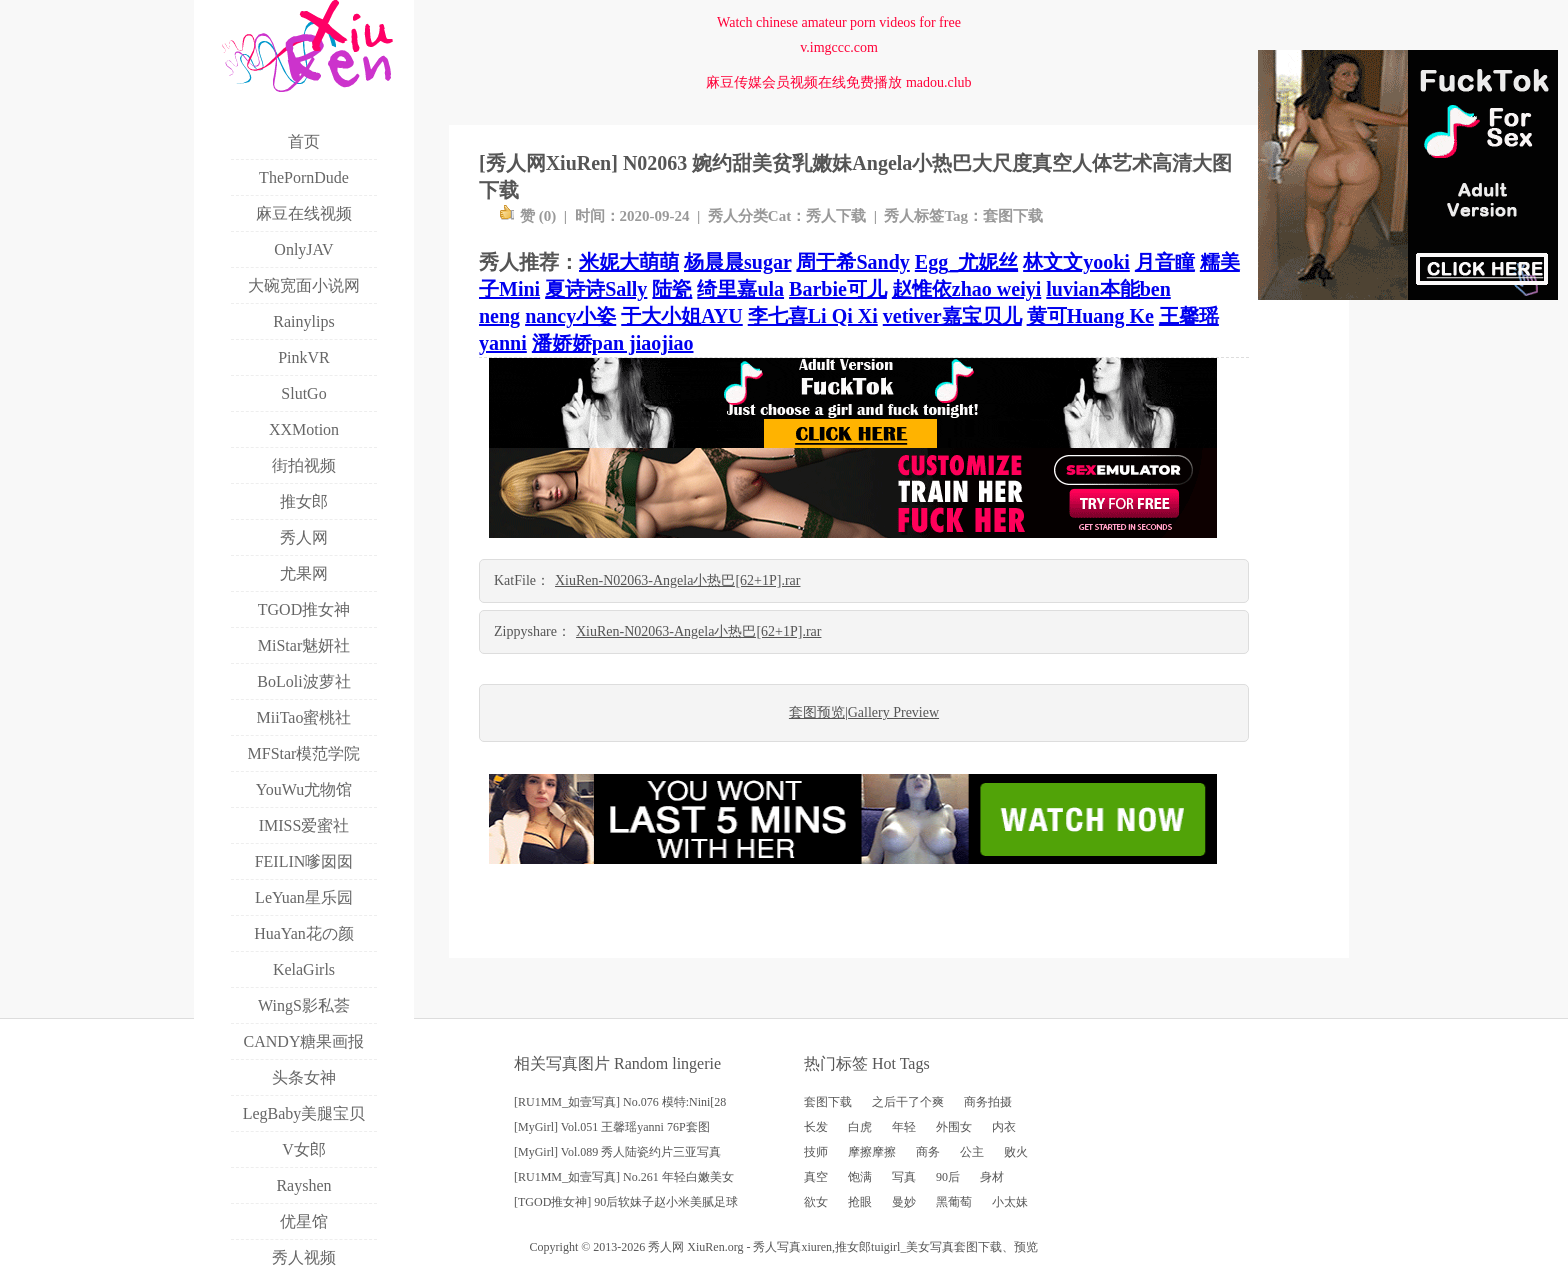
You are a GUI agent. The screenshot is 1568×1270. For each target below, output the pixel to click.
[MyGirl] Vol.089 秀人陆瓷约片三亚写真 (617, 1152)
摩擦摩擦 (872, 1152)
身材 (992, 1177)
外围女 (954, 1127)
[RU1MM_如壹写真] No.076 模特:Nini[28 (620, 1102)
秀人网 (666, 1247)
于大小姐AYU (682, 316)
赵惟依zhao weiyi (966, 289)
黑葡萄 (954, 1202)
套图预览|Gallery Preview (864, 712)
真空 (816, 1177)
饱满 (860, 1177)
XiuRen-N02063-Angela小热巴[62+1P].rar (677, 580)
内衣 (1004, 1127)
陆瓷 (672, 289)
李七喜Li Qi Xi (813, 316)
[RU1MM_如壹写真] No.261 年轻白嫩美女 (624, 1177)
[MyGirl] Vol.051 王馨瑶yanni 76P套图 (612, 1127)
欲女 (816, 1202)
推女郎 (853, 1247)
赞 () (527, 216)
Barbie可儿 (838, 289)
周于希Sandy (852, 262)
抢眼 (860, 1202)
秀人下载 (836, 216)
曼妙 (904, 1202)
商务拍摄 (988, 1102)
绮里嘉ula (740, 289)
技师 (816, 1152)
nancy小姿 (570, 316)
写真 (904, 1177)
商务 (928, 1152)
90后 (948, 1177)
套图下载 (1013, 216)
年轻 (904, 1127)
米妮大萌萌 (629, 262)
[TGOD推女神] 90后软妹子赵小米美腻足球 (626, 1202)
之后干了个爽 (908, 1102)
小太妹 (1010, 1202)
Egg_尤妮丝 (966, 262)
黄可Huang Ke (1090, 316)
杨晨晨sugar (737, 262)
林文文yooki (1076, 262)
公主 (972, 1152)
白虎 (860, 1127)
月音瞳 (1165, 262)
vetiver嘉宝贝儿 (952, 316)
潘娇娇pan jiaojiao (613, 343)
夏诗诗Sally (596, 289)
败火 (1016, 1152)
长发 (816, 1127)
